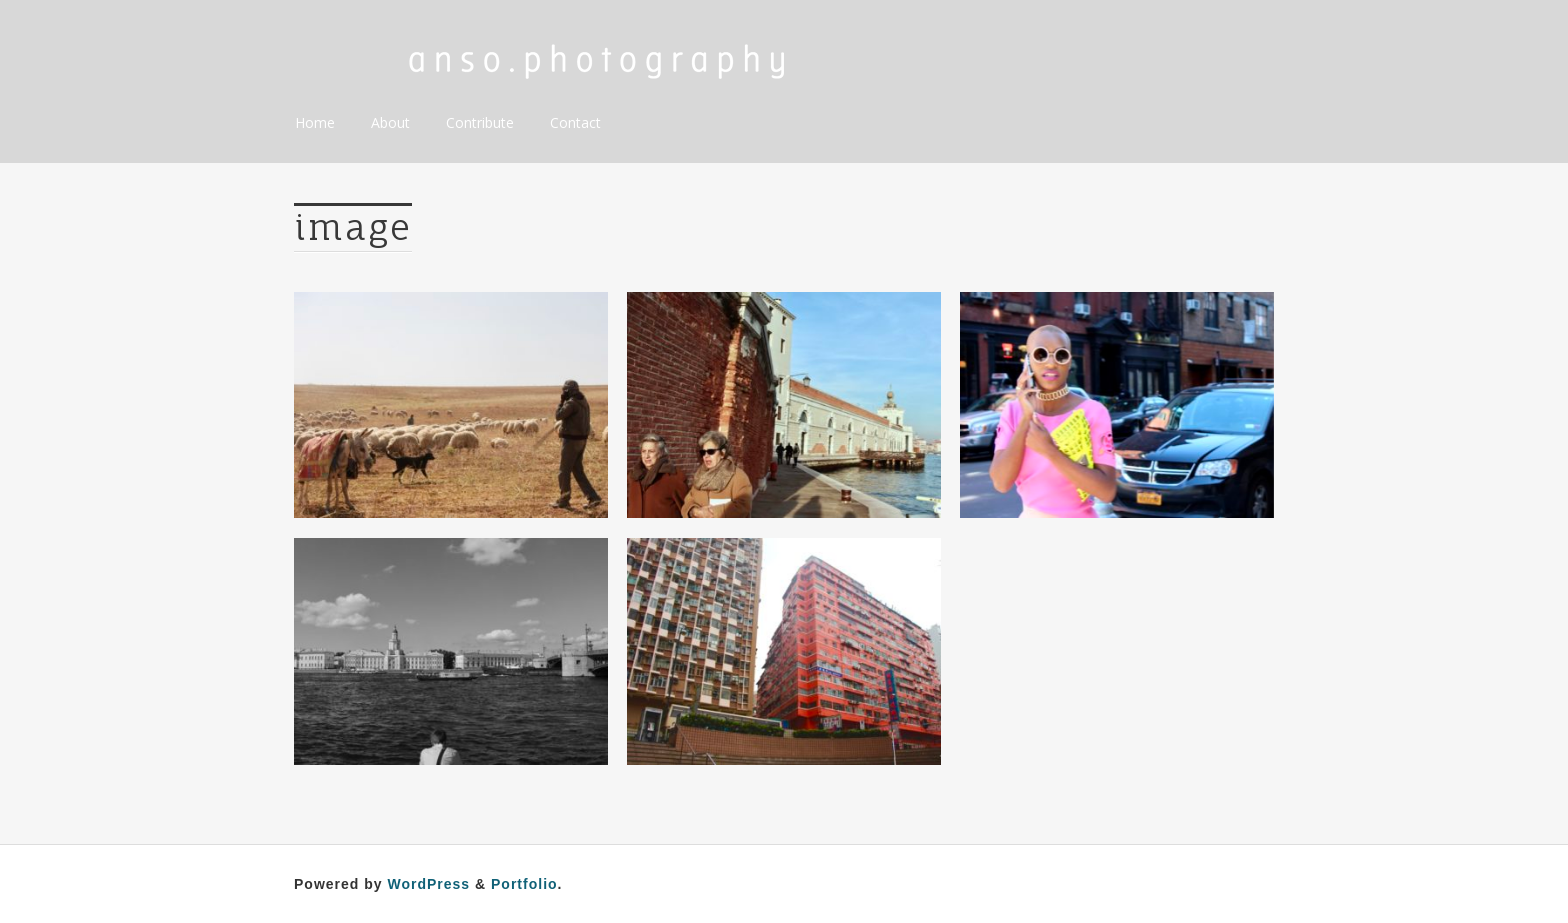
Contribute (480, 122)
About (390, 122)
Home (315, 122)
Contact (575, 122)
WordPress (428, 884)
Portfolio (524, 884)
